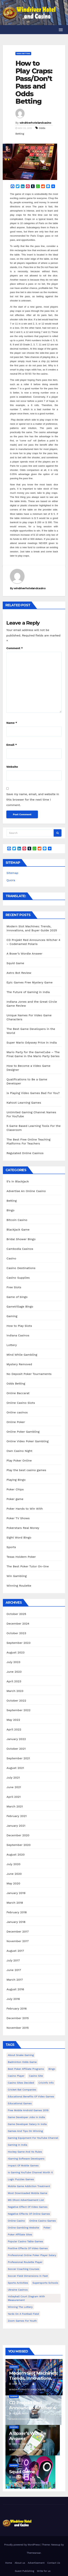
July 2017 (13, 1960)
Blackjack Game (18, 1229)
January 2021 (16, 1825)
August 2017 (15, 1950)
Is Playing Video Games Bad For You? (33, 1093)
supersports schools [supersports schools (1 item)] (45, 2282)
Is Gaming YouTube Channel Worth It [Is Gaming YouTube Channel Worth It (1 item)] (30, 2172)
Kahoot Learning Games (24, 1102)
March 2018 (15, 1902)
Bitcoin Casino (17, 1220)
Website (12, 766)
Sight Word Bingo (19, 1537)
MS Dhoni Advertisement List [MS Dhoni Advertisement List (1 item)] (26, 2200)
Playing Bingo (16, 1479)
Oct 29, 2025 (20, 2384)
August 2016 (15, 1989)
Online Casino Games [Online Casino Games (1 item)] (42, 2220)
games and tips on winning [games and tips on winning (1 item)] (25, 2131)
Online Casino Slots (21, 1402)
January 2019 (16, 1893)
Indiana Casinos (18, 1335)
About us (20, 2562)
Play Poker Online (19, 1460)
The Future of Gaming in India (28, 992)
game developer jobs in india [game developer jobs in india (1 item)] (26, 2117)
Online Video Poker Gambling (28, 1441)
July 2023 (13, 1662)
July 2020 (13, 1864)
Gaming (12, 1316)
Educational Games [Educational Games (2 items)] (20, 2103)
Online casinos (17, 1412)
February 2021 (17, 1816)
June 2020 (14, 1873)
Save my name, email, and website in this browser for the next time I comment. (32, 799)
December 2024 (18, 1623)
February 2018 (17, 1912)
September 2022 (18, 1710)
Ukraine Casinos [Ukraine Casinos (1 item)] (18, 2289)
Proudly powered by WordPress (22, 2544)
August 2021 (15, 1768)
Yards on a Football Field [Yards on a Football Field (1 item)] (23, 2313)
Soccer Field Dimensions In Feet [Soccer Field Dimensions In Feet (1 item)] (28, 2275)
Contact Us (53, 2562)
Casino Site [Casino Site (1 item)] (36, 2075)
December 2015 (18, 2018)
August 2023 (15, 1652)
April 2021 (14, 1796)
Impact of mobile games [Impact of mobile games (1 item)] (23, 2165)
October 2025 (16, 1614)
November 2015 (18, 2027)
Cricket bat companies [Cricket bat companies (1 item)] (22, 2089)
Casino (11, 1258)
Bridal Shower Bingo (21, 1239)
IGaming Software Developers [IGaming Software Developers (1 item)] (26, 2158)
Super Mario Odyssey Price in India (32, 1042)
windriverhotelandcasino (35, 122)
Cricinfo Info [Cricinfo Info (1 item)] (46, 2082)
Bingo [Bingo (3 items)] (51, 2068)
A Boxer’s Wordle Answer (24, 953)
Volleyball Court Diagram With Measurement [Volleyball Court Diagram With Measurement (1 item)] (26, 2298)
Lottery (12, 1345)
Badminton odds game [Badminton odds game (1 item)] (22, 2062)
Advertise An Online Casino (26, 1191)
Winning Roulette (19, 1585)
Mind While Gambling (22, 1354)
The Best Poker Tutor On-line (28, 1566)
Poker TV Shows (18, 1518)
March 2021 (15, 1806)
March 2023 (15, 1691)
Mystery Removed (19, 1364)
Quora (11, 880)
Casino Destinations (21, 1268)
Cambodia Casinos (20, 1249)
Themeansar (34, 2552)
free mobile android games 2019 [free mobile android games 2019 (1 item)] (28, 2110)
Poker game (15, 1499)
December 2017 (18, 1931)
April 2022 (14, 1729)
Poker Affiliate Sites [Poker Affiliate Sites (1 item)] (20, 2234)
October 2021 (16, 1748)
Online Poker (16, 1422)
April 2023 (14, 1681)
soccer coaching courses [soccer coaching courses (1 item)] (23, 2269)
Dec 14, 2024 (20, 2413)
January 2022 (16, 1739)
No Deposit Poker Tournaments (29, 1374)
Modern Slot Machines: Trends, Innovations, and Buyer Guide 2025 (33, 2378)
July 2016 (13, 1999)
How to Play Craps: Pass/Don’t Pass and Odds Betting (33, 82)
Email (11, 744)
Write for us (43, 2571)
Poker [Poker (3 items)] (47, 2227)
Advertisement (36, 2562)
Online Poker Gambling (23, 1431)
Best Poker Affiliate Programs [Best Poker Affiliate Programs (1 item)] (26, 2068)
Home (8, 2562)
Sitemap (12, 873)
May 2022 (13, 1720)
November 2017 (18, 1941)
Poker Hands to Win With (25, 1508)
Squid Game (15, 963)
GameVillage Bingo (20, 1306)
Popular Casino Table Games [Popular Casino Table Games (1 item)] (25, 2241)
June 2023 (14, 1671)
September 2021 (18, 1758)
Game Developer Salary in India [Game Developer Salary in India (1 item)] (27, 2124)
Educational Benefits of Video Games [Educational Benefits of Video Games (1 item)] (31, 2096)
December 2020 (18, 1835)
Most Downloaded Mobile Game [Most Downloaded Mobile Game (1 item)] (27, 2193)
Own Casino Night (19, 1451)
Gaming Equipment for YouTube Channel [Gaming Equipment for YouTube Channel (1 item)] (33, 2137)
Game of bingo (17, 1297)
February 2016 (17, 2008)
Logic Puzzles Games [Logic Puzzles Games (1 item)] (21, 2179)
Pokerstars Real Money (23, 1528)
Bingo (11, 1210)
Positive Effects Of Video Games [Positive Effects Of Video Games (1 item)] (28, 2248)
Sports (11, 1547)
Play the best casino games (26, 1470)
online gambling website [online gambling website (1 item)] (23, 2227)
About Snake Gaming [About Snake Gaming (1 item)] (21, 2055)
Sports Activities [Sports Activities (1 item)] (18, 2282)
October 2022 (16, 1700)
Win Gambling (17, 1576)
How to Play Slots (19, 1325)
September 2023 (18, 1643)
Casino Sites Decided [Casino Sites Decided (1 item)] (21, 2082)
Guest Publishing (24, 2571)
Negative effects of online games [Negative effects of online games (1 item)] (29, 2213)
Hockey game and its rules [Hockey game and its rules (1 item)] (25, 2151)
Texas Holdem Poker (21, 1556)
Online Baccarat (18, 1393)
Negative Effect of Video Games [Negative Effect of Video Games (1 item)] (28, 2206)
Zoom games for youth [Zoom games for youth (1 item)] (22, 2320)
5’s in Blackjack (18, 1181)
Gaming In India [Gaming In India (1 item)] (17, 2144)
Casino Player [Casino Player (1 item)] (16, 2075)
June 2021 (14, 1787)
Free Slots (14, 1287)
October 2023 (16, 1633)
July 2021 (13, 1777)
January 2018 (16, 1922)
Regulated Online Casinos (25, 1153)
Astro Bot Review (19, 973)
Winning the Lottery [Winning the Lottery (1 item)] (20, 2306)
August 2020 (16, 1854)
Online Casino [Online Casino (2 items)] (16, 2220)
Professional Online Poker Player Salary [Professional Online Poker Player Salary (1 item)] (32, 2255)
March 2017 (15, 1979)
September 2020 (19, 1845)
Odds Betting (23, 53)
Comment (14, 648)
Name (11, 722)
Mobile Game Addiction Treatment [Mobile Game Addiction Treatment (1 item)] (29, 2186)
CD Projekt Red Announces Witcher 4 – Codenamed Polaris (34, 2407)
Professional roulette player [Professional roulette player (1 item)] (25, 2262)
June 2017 (14, 1970)
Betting (12, 1200)
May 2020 (13, 1883)
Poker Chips (15, 1489)
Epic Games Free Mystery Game (30, 982)
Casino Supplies (18, 1277)
